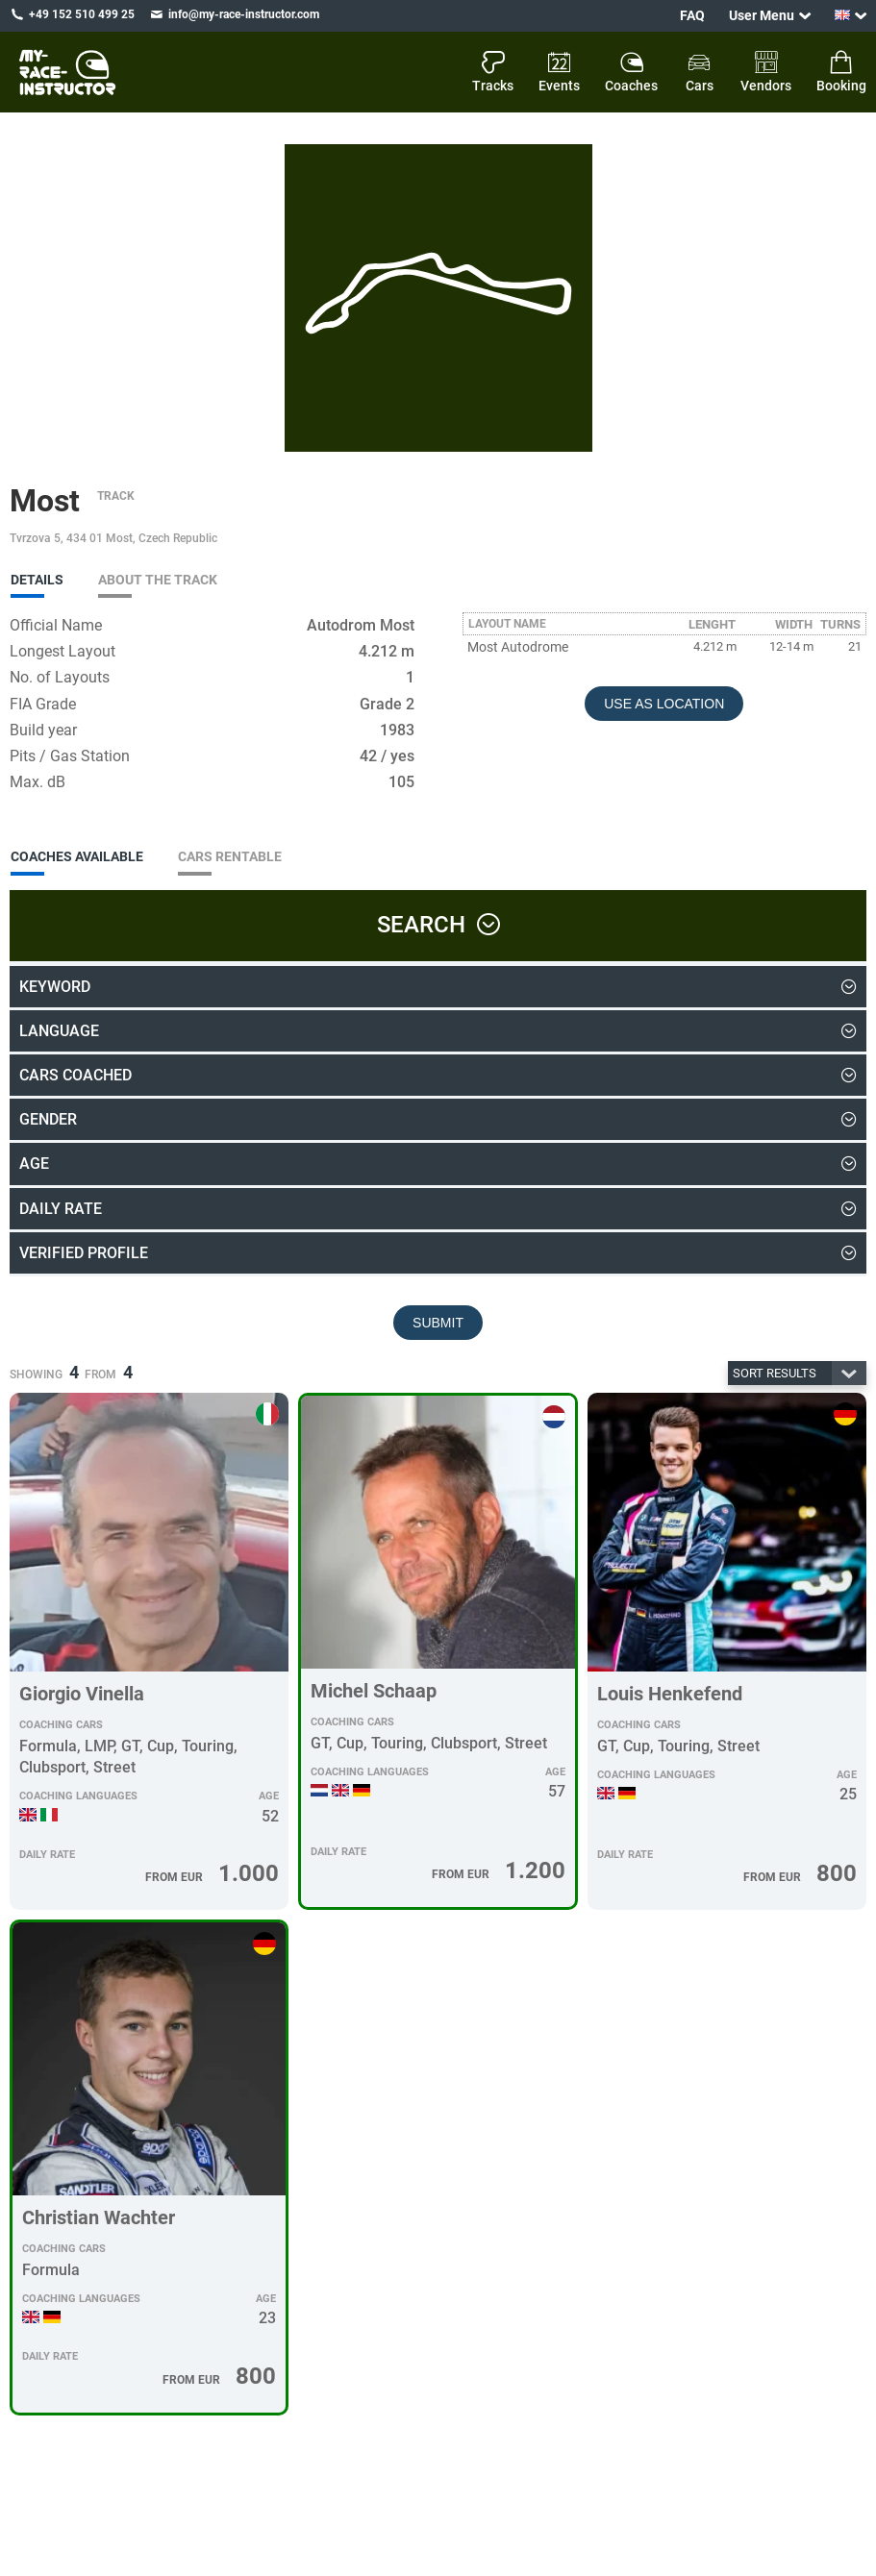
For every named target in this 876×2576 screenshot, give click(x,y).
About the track (157, 579)
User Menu (761, 15)
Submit (438, 1322)
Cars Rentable (230, 856)
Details (37, 579)
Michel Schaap (374, 1690)
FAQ (692, 15)
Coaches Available (77, 856)
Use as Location (664, 703)
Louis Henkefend (669, 1693)
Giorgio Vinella (81, 1693)
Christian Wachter (98, 2217)
